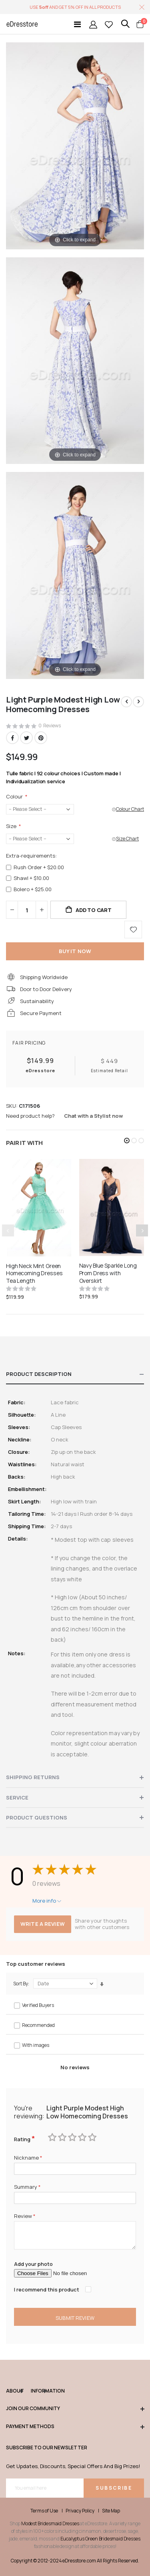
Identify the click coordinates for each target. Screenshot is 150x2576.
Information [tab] (38, 2391)
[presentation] (142, 1230)
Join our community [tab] (75, 2408)
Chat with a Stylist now (93, 1115)
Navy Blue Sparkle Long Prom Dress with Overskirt (108, 1273)
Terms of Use (44, 2511)
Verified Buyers (38, 2005)
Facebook (12, 737)
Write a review (42, 1923)
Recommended (38, 2025)
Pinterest (40, 737)
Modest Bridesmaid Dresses (50, 2523)
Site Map (111, 2511)
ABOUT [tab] (14, 2391)
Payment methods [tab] (75, 2426)
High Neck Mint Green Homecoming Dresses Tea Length (34, 1273)
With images (35, 2045)
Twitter (26, 737)
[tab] (75, 1374)
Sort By (20, 1984)
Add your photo (33, 2263)
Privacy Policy (80, 2511)
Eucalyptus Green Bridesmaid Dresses (100, 2538)
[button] (126, 1140)
